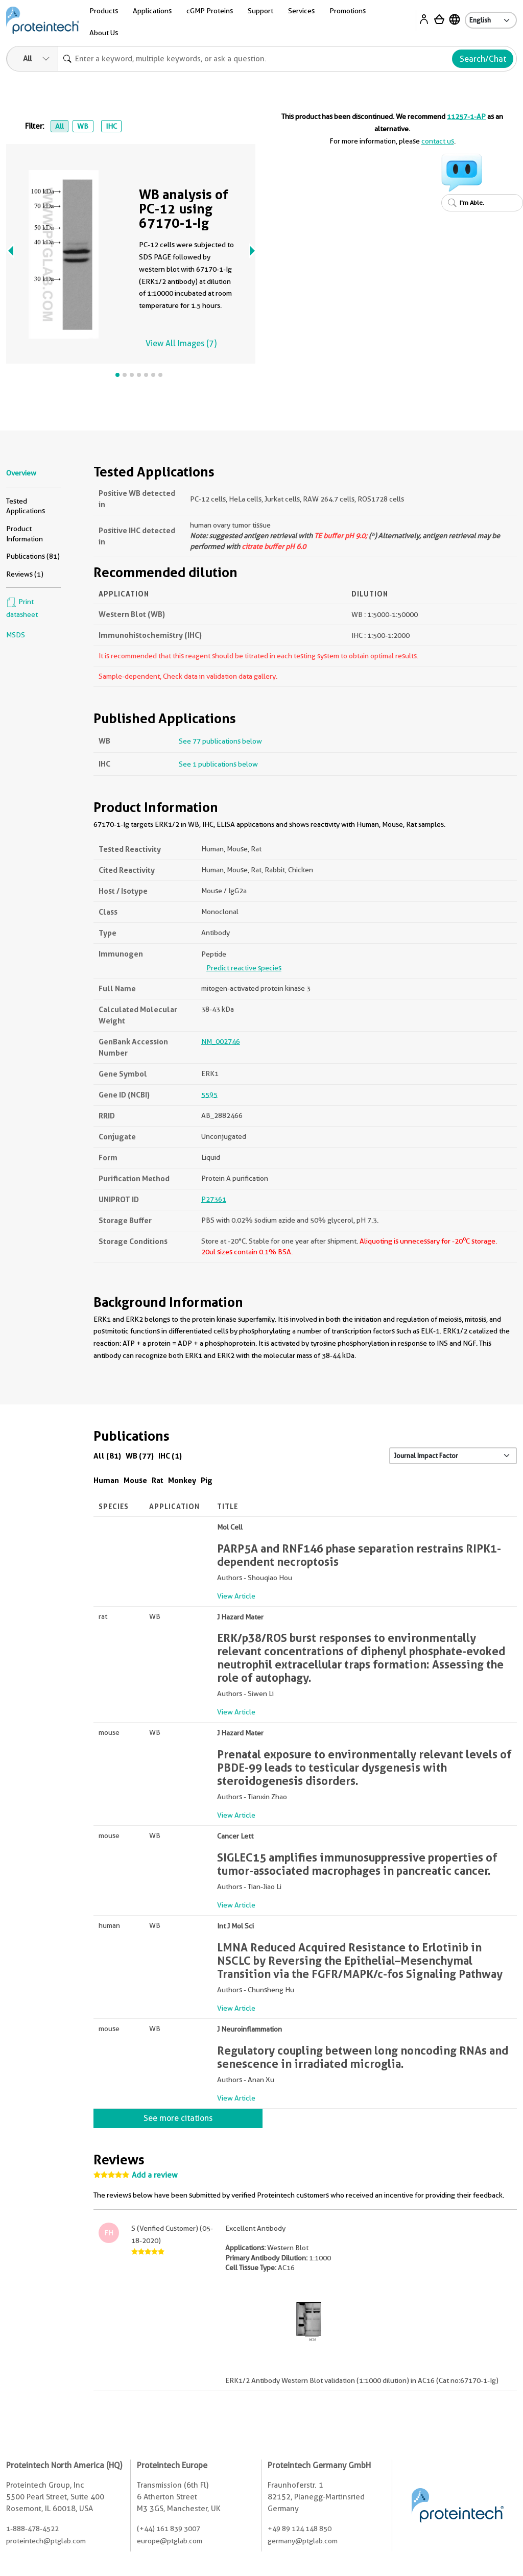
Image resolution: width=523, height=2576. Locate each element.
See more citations (178, 2118)
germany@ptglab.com (303, 2541)
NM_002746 (220, 1041)
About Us (103, 33)
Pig (206, 1480)
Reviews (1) (24, 574)
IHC (111, 126)
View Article (236, 1596)
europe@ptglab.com (169, 2541)
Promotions (347, 11)
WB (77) (140, 1456)
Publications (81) (33, 556)
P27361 (213, 1199)
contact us (437, 141)
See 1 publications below (218, 764)
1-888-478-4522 (32, 2528)
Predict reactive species (243, 968)
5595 (209, 1094)
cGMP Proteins (209, 11)
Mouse (135, 1480)
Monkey (182, 1480)
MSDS (15, 635)
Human (106, 1480)
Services (301, 11)
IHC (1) (170, 1456)
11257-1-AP (466, 116)
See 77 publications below (220, 741)
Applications (152, 11)
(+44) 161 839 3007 (168, 2528)
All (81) (107, 1456)
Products (103, 11)
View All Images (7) (181, 343)
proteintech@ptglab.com (46, 2541)
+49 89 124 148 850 (299, 2528)
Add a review (155, 2175)
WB (82, 126)
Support (260, 11)
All (59, 126)
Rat (157, 1480)
